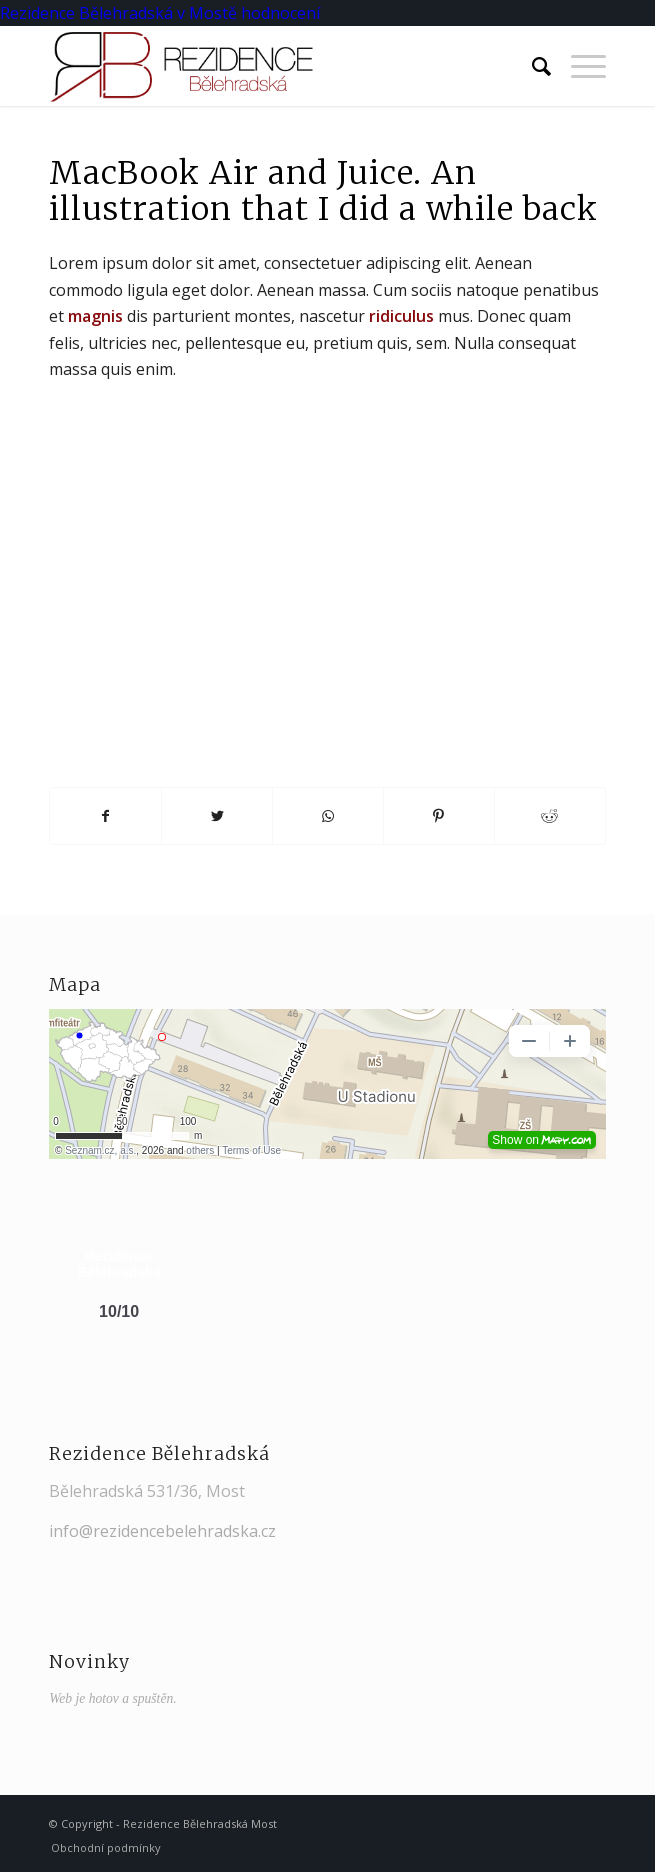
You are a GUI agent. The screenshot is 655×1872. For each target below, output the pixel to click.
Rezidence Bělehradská (86, 13)
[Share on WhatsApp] (328, 816)
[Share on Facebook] (105, 816)
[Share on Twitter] (217, 816)
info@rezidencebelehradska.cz (162, 1531)
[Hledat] (531, 66)
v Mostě (207, 13)
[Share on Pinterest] (439, 816)
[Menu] (578, 66)
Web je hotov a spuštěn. (113, 1698)
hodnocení (280, 13)
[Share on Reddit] (550, 816)
